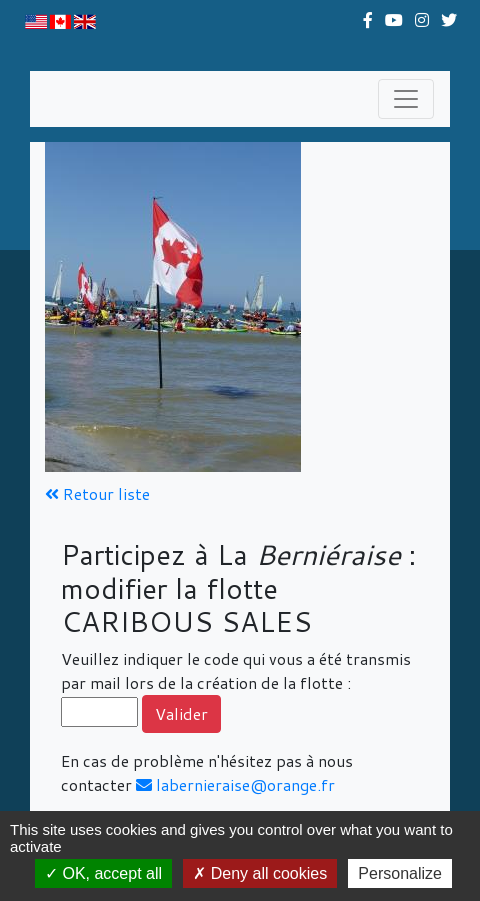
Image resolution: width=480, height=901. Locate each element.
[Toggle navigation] (406, 99)
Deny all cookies (260, 873)
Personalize (400, 873)
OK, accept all (103, 873)
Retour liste (97, 493)
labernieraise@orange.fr (235, 784)
